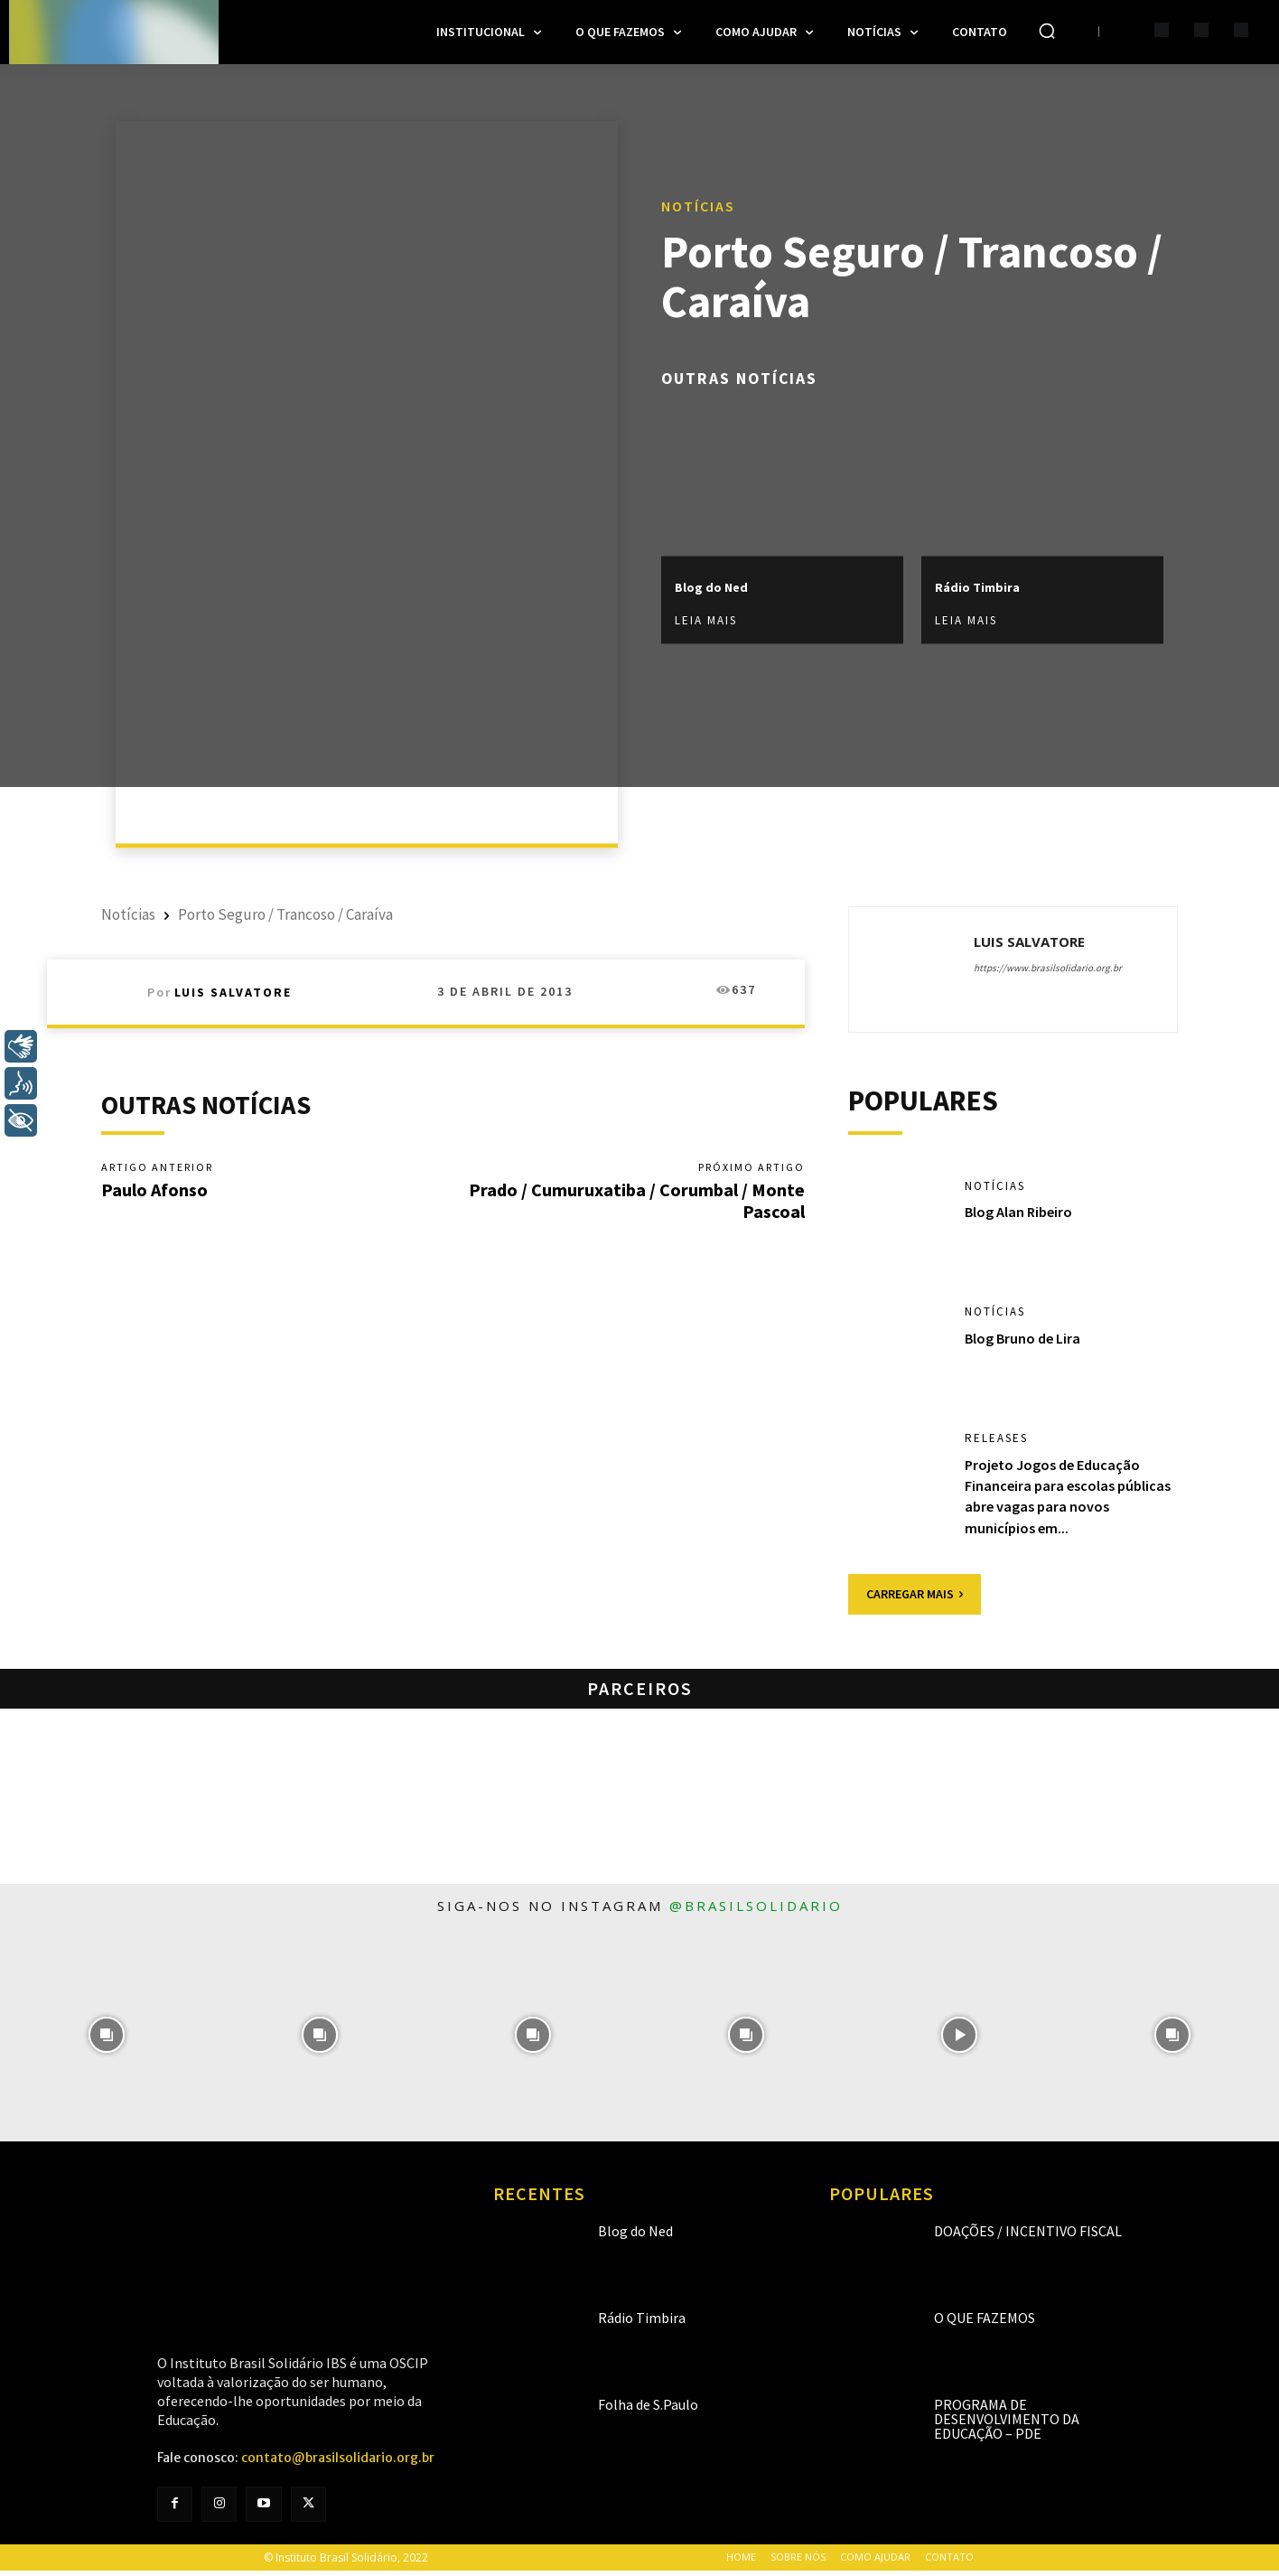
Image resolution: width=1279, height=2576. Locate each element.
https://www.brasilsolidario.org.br (1048, 967)
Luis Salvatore (233, 992)
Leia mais (706, 621)
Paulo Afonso (154, 1190)
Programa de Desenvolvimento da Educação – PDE (1006, 2424)
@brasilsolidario (756, 1911)
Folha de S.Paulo (648, 2410)
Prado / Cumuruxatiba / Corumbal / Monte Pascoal (637, 1201)
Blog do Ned (724, 586)
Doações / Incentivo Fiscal (1028, 2236)
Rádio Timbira (991, 586)
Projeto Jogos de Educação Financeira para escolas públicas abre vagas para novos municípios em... (1060, 1501)
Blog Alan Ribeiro (1024, 1217)
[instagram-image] (106, 2040)
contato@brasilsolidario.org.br (337, 2463)
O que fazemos (984, 2323)
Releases (998, 1444)
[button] (1047, 31)
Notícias (698, 205)
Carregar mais (914, 1599)
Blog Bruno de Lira (1029, 1343)
